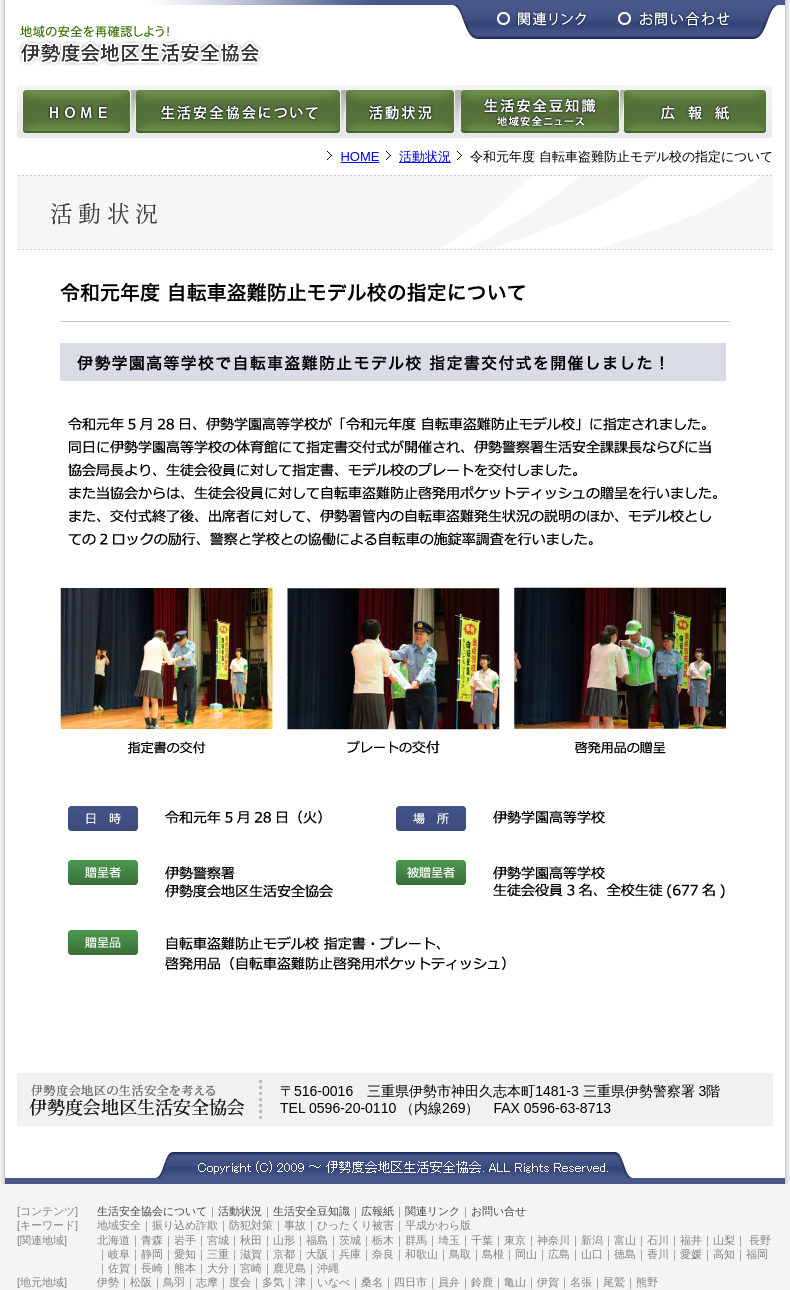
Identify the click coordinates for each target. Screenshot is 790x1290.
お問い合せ (498, 1211)
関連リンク (432, 1211)
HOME (359, 156)
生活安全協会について (152, 1211)
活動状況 (425, 156)
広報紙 (377, 1211)
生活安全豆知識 (311, 1211)
